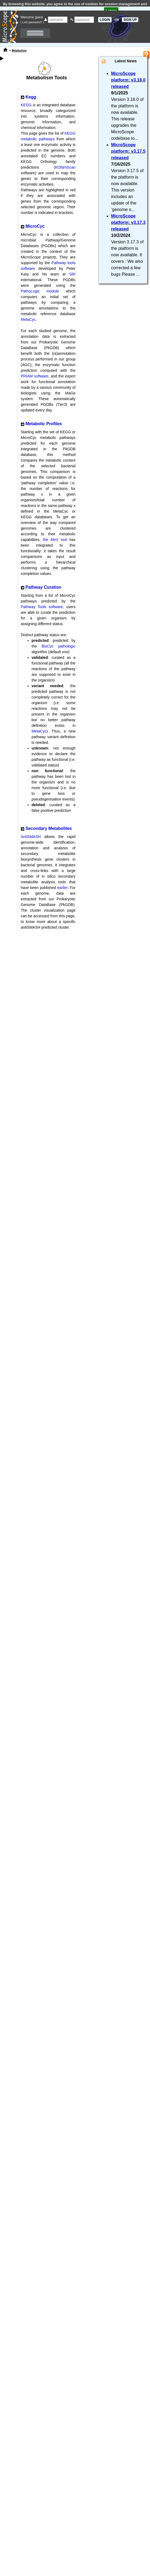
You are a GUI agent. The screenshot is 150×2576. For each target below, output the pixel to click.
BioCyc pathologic (59, 646)
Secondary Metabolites (48, 828)
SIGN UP (130, 20)
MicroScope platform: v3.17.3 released (128, 222)
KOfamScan (65, 167)
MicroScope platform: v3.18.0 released (128, 80)
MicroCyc (35, 226)
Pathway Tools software (42, 607)
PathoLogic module (40, 291)
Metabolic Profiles (43, 423)
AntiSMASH (31, 836)
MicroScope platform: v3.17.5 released (128, 151)
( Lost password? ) (32, 22)
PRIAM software (34, 376)
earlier (62, 887)
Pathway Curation (43, 587)
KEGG (26, 105)
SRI (72, 274)
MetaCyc (28, 319)
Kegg (30, 97)
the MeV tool (55, 539)
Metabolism (19, 50)
